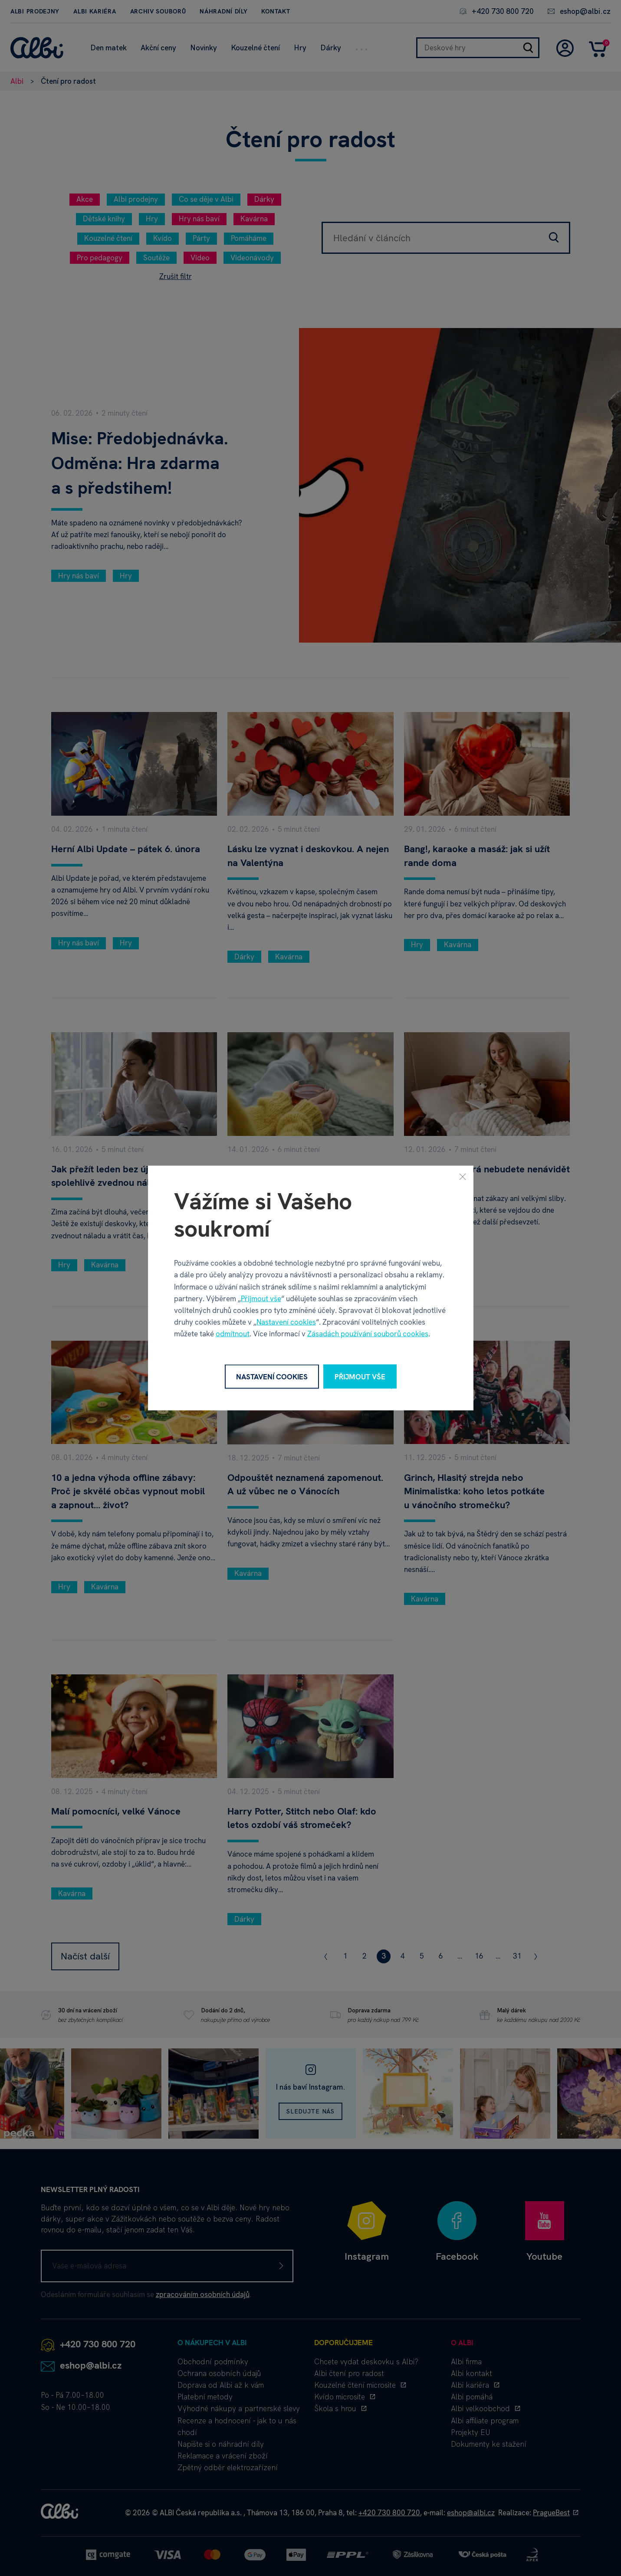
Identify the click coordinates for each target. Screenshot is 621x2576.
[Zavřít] (462, 1176)
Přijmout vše (261, 1298)
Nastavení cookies (286, 1322)
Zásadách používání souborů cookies (367, 1334)
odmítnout (233, 1334)
